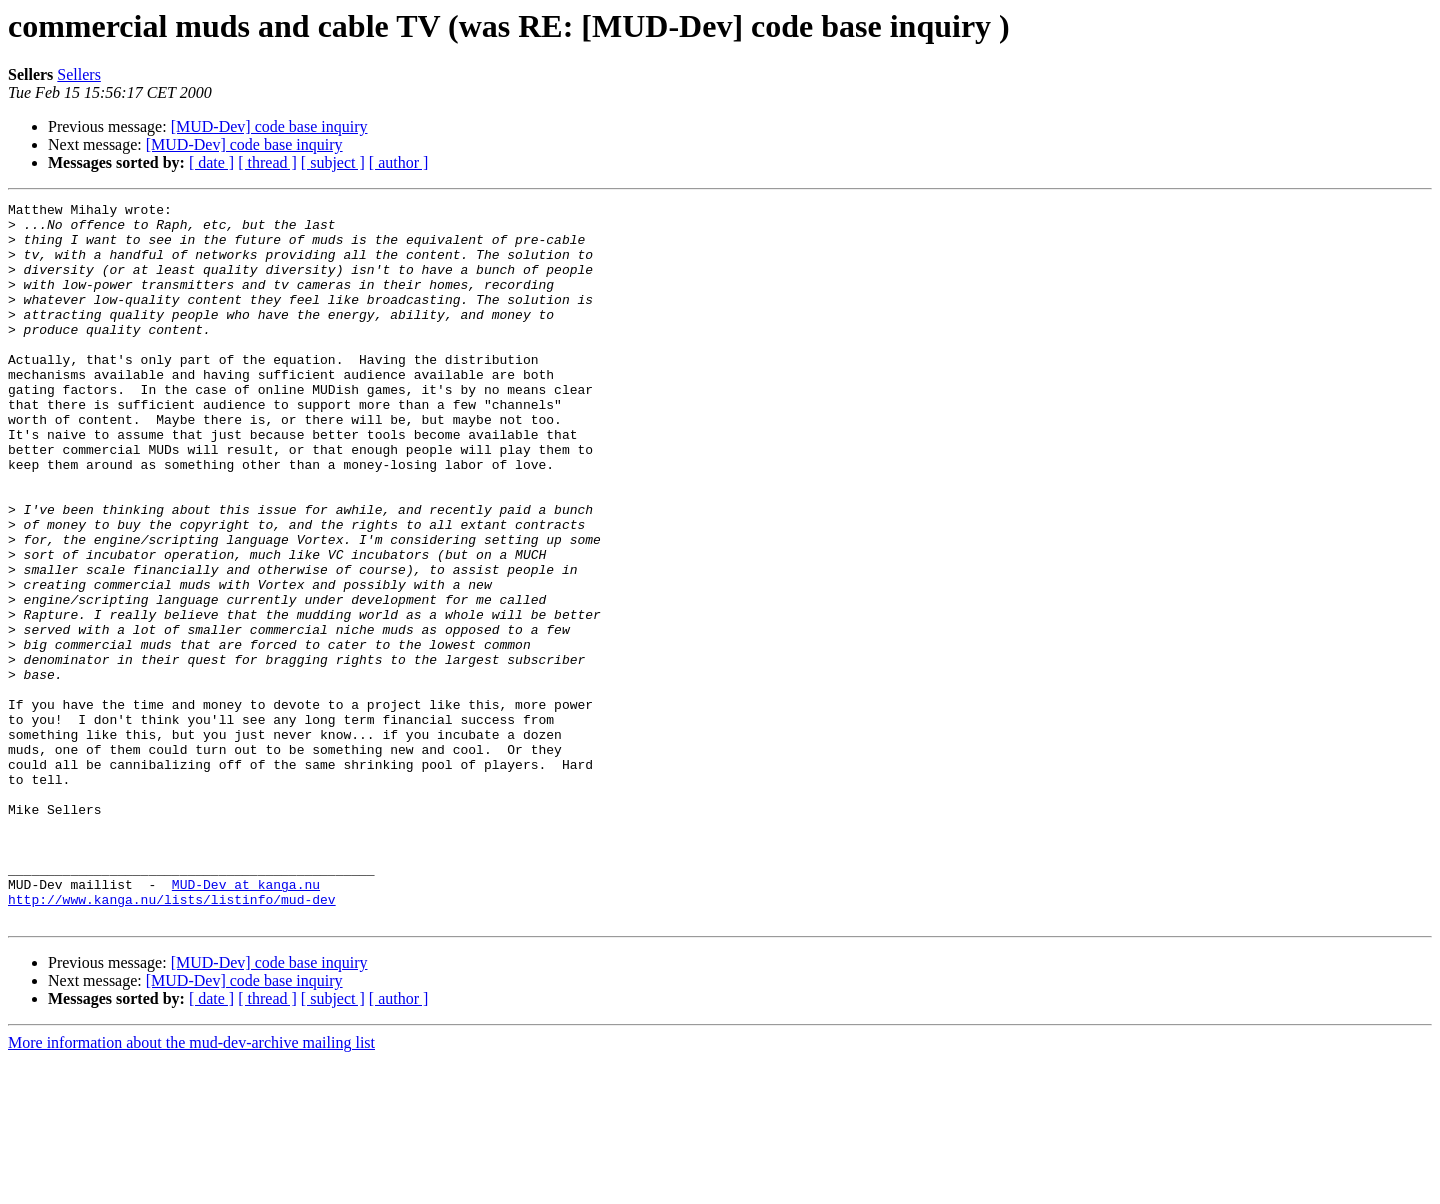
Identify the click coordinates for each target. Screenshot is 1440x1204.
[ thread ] (267, 162)
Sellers (79, 74)
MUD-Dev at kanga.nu (246, 1022)
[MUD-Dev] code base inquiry (269, 126)
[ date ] (211, 162)
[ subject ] (333, 162)
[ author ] (399, 162)
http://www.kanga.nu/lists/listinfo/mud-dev (172, 1040)
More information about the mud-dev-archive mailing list (191, 1186)
